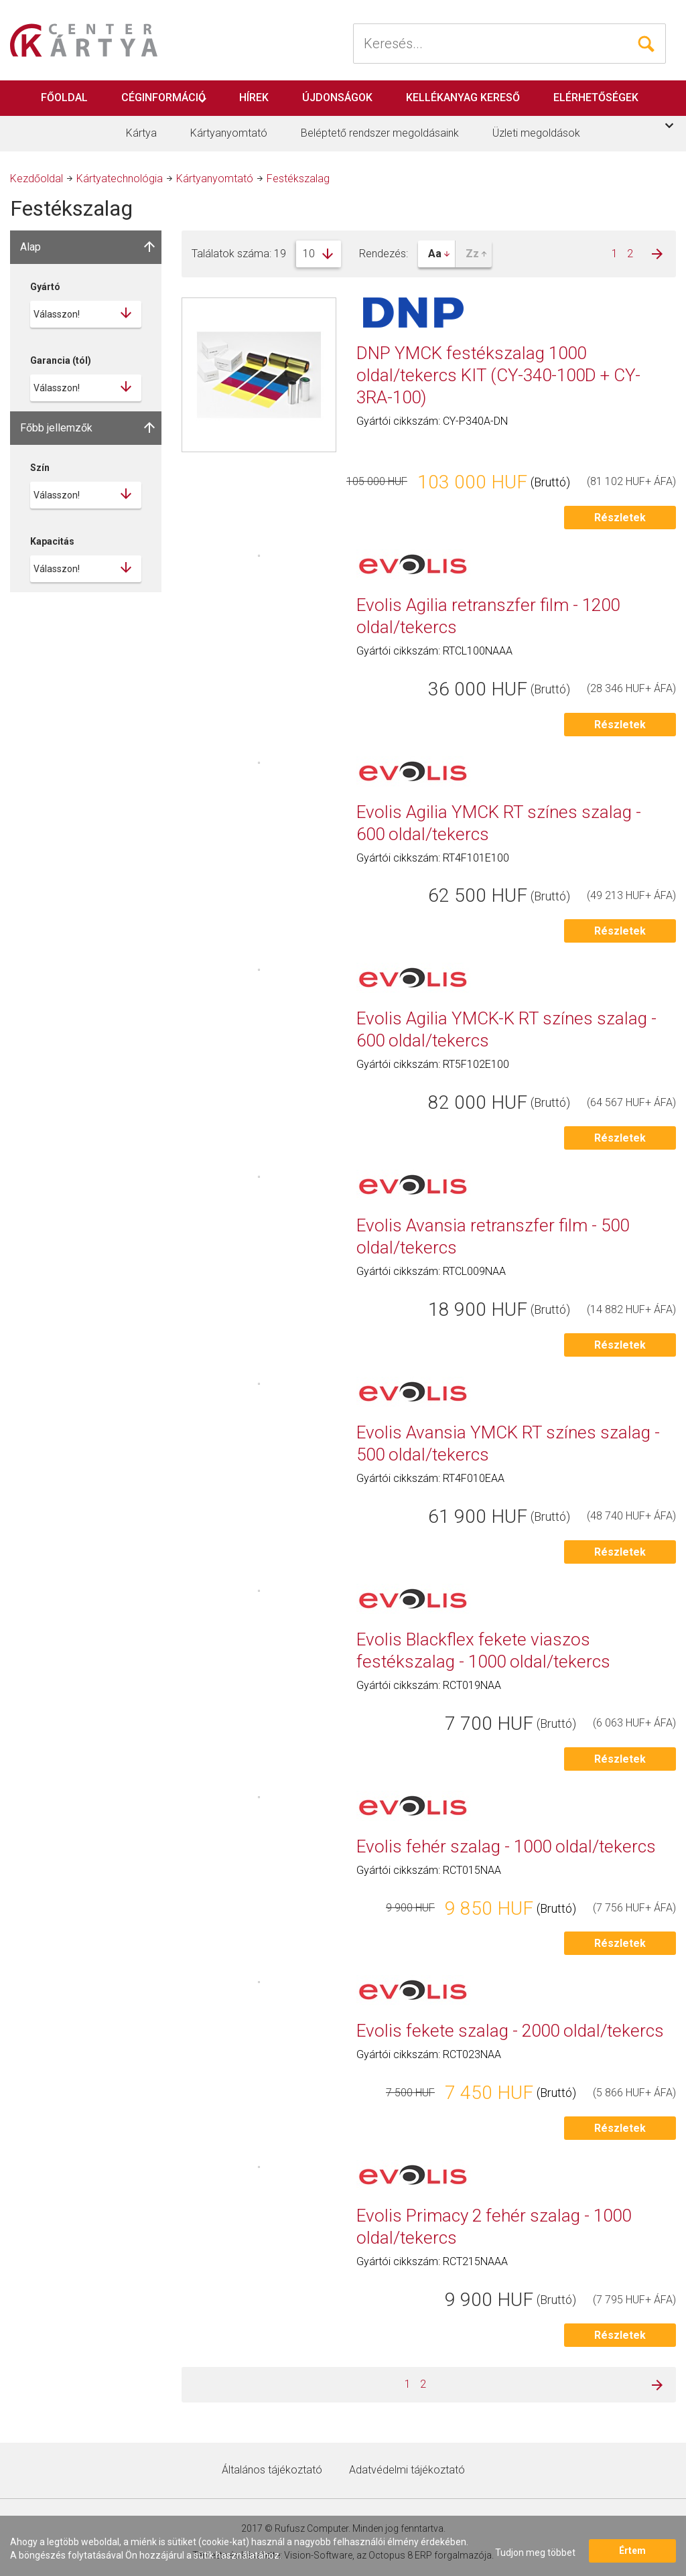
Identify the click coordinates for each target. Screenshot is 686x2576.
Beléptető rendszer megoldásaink (380, 133)
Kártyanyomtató (228, 133)
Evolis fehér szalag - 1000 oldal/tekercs (506, 1846)
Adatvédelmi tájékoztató (407, 2469)
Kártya (141, 133)
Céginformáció (163, 97)
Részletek (620, 517)
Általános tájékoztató (272, 2469)
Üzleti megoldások (536, 133)
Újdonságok (337, 97)
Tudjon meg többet (535, 2552)
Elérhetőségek (595, 97)
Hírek (254, 97)
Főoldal (64, 97)
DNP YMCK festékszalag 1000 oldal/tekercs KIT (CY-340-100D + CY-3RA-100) (498, 375)
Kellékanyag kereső (463, 97)
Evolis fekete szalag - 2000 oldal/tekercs (510, 2031)
